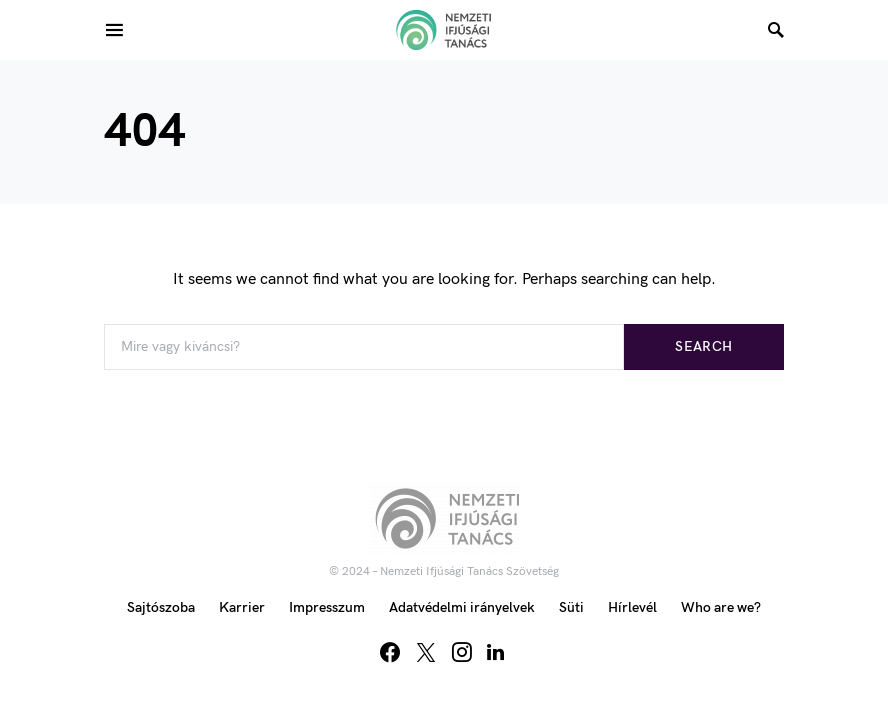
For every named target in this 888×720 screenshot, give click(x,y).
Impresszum (327, 607)
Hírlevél (632, 607)
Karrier (242, 607)
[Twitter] (426, 652)
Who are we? (721, 607)
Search (703, 346)
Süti (571, 607)
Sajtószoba (161, 607)
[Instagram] (462, 652)
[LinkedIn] (495, 652)
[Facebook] (390, 652)
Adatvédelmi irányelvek (462, 607)
